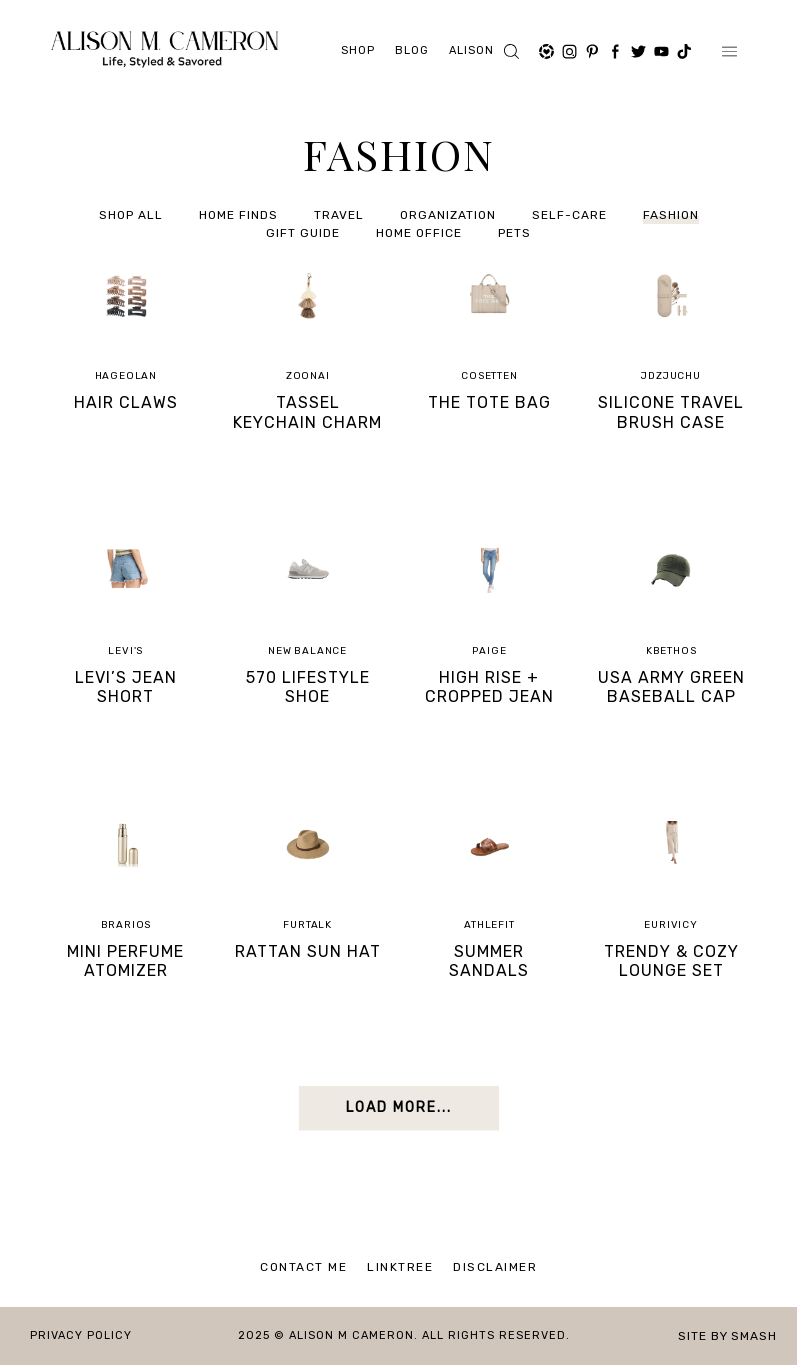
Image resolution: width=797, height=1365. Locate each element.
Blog (412, 50)
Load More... (399, 1107)
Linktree (400, 1267)
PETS (514, 234)
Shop (358, 50)
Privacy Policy (81, 1335)
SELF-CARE (569, 216)
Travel (339, 216)
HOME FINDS (238, 216)
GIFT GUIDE (303, 234)
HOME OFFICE (419, 234)
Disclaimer (495, 1267)
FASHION (671, 216)
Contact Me (303, 1267)
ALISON (471, 50)
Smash (754, 1336)
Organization (448, 216)
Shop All (131, 216)
